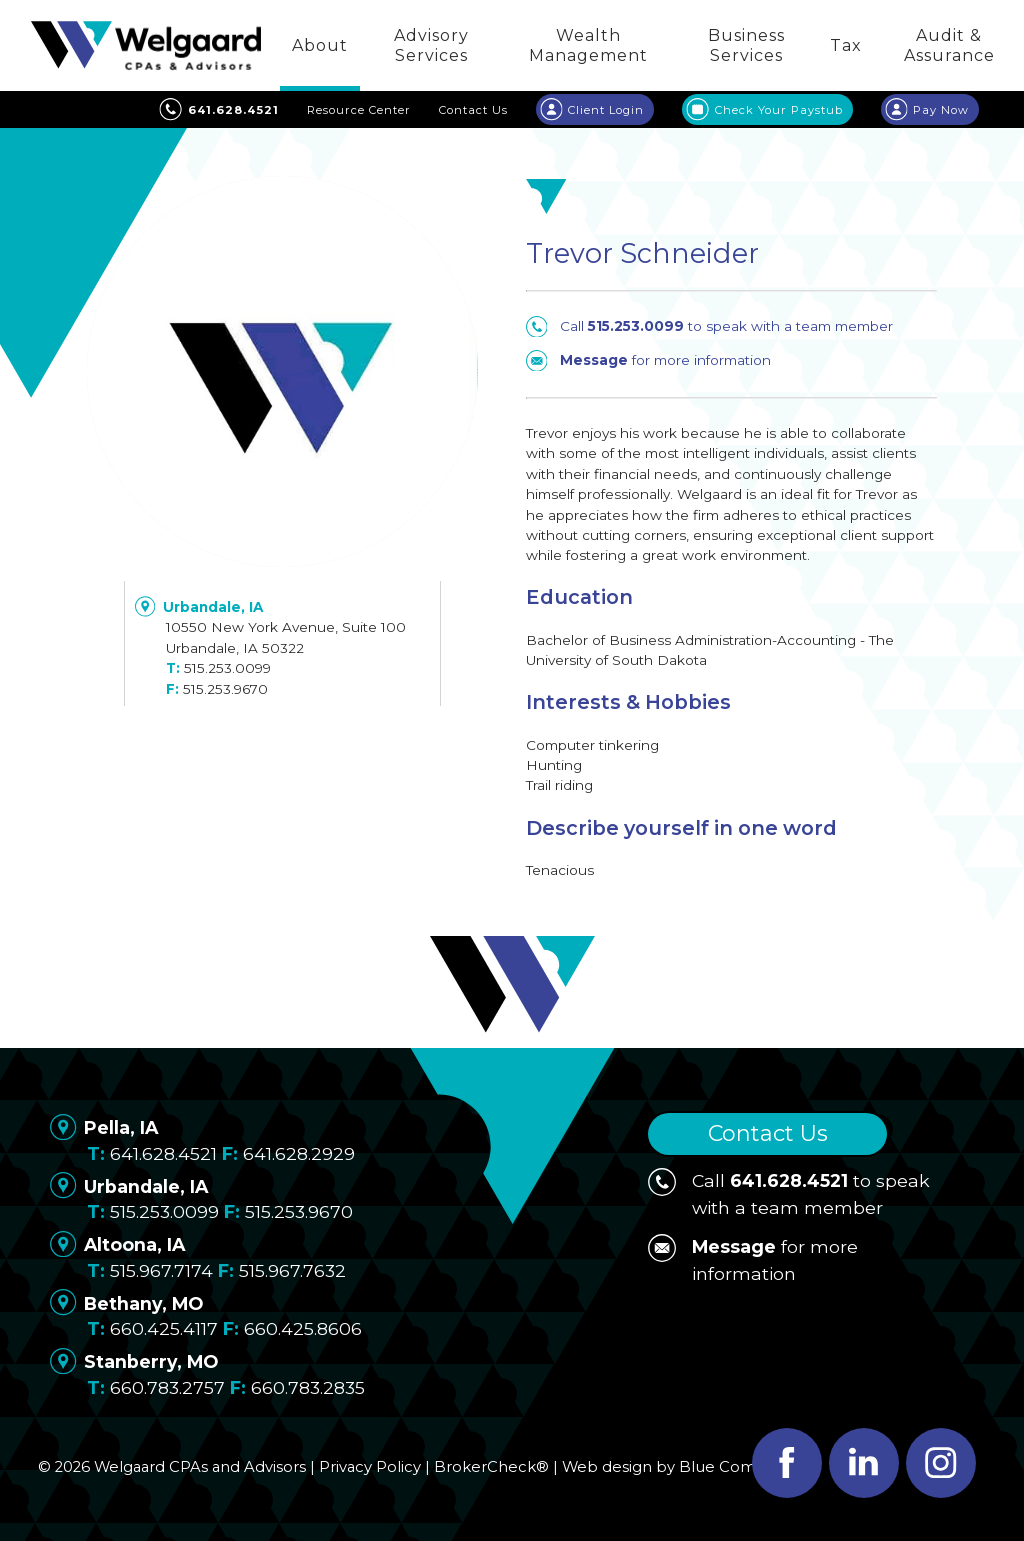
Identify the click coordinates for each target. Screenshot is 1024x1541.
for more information (648, 360)
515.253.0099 (227, 668)
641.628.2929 (299, 1153)
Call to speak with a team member (709, 326)
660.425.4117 (164, 1328)
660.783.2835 (308, 1387)
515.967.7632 (292, 1270)
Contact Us (768, 1133)
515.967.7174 (161, 1270)
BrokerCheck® (491, 1467)
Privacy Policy (370, 1467)
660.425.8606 (303, 1328)
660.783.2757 (167, 1387)
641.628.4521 (163, 1153)
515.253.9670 (225, 689)
